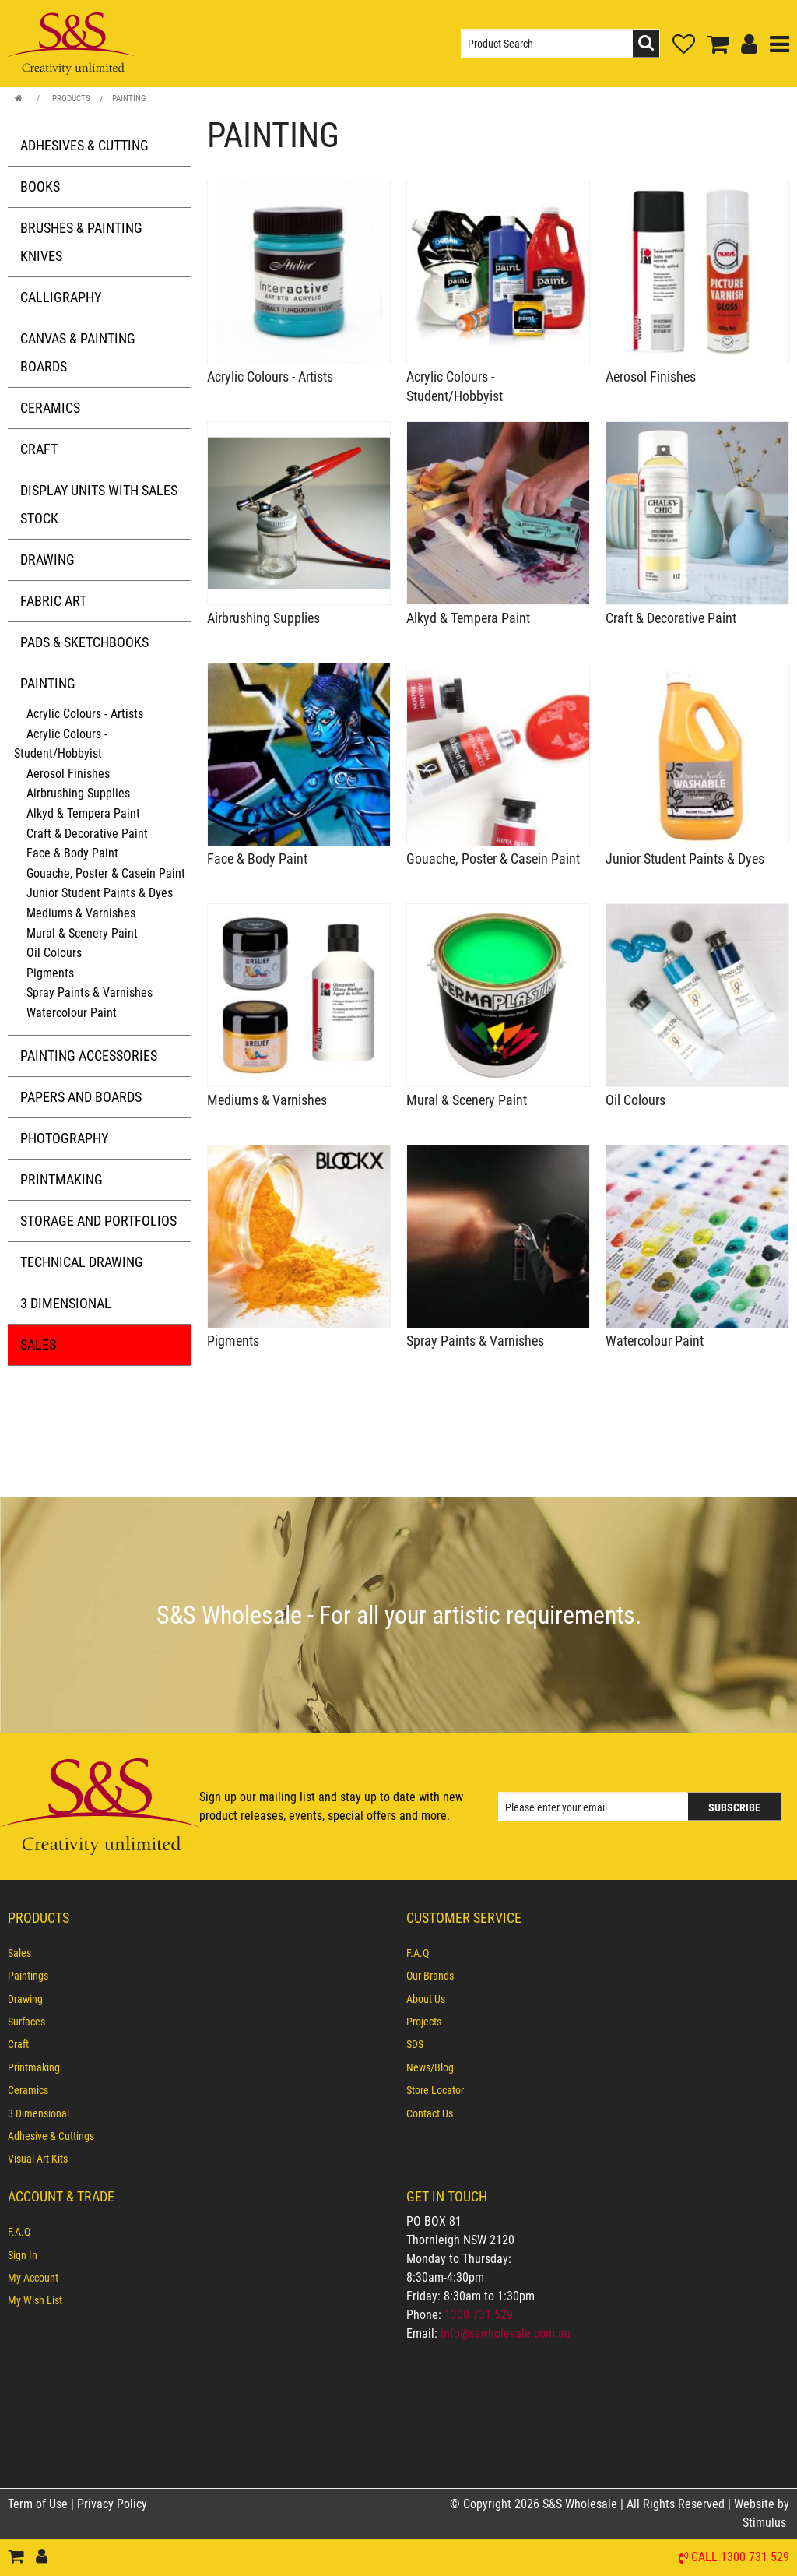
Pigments (50, 973)
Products (71, 98)
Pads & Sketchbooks (84, 642)
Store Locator (435, 2090)
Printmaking (61, 1179)
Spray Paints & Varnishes (89, 992)
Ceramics (50, 407)
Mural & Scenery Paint (82, 933)
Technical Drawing (81, 1262)
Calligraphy (60, 297)
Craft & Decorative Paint (87, 833)
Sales (38, 1344)
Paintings (28, 1975)
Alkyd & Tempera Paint (83, 813)
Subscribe (734, 1807)
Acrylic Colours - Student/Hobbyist (60, 744)
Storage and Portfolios (98, 1220)
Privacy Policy (112, 2504)
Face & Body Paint (72, 853)
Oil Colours (54, 952)
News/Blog (430, 2067)
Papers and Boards (81, 1097)
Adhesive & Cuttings (51, 2136)
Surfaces (26, 2021)
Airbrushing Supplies (78, 793)
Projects (423, 2021)
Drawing (47, 559)
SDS (414, 2044)
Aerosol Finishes (68, 773)
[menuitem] (199, 1953)
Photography (64, 1138)
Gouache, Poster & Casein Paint (105, 873)
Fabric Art (53, 601)
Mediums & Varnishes (80, 913)
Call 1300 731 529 (740, 2557)
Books (40, 186)
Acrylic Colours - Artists (84, 713)
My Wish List (35, 2300)
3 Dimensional (65, 1303)
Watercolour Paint (71, 1012)
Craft (39, 449)
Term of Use (39, 2504)
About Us (425, 1999)
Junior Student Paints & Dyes (99, 892)
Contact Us (429, 2113)
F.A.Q (417, 1953)
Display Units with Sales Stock (98, 504)
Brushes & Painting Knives (81, 242)
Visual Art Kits (38, 2158)
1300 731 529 (478, 2314)
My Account (33, 2278)
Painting (129, 98)
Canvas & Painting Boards (77, 352)
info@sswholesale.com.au (506, 2333)
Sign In (22, 2255)
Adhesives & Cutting (84, 145)
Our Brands (430, 1975)
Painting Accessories (88, 1055)
